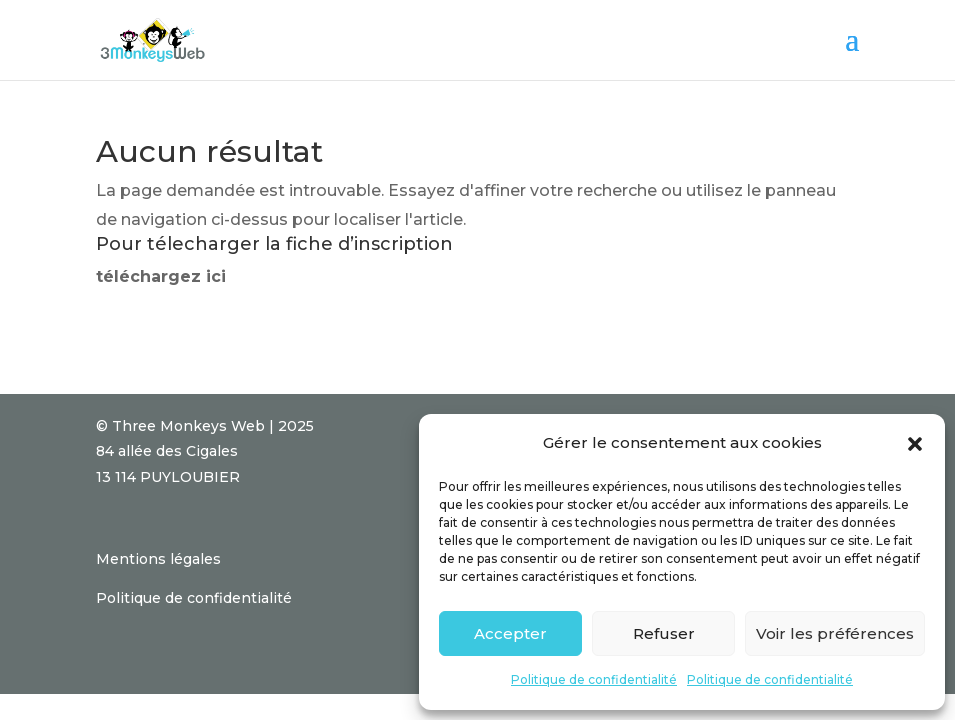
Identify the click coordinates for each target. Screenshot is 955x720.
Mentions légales (158, 559)
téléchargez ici (161, 276)
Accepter (510, 633)
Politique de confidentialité (594, 679)
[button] (915, 444)
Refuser (664, 633)
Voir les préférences (835, 633)
